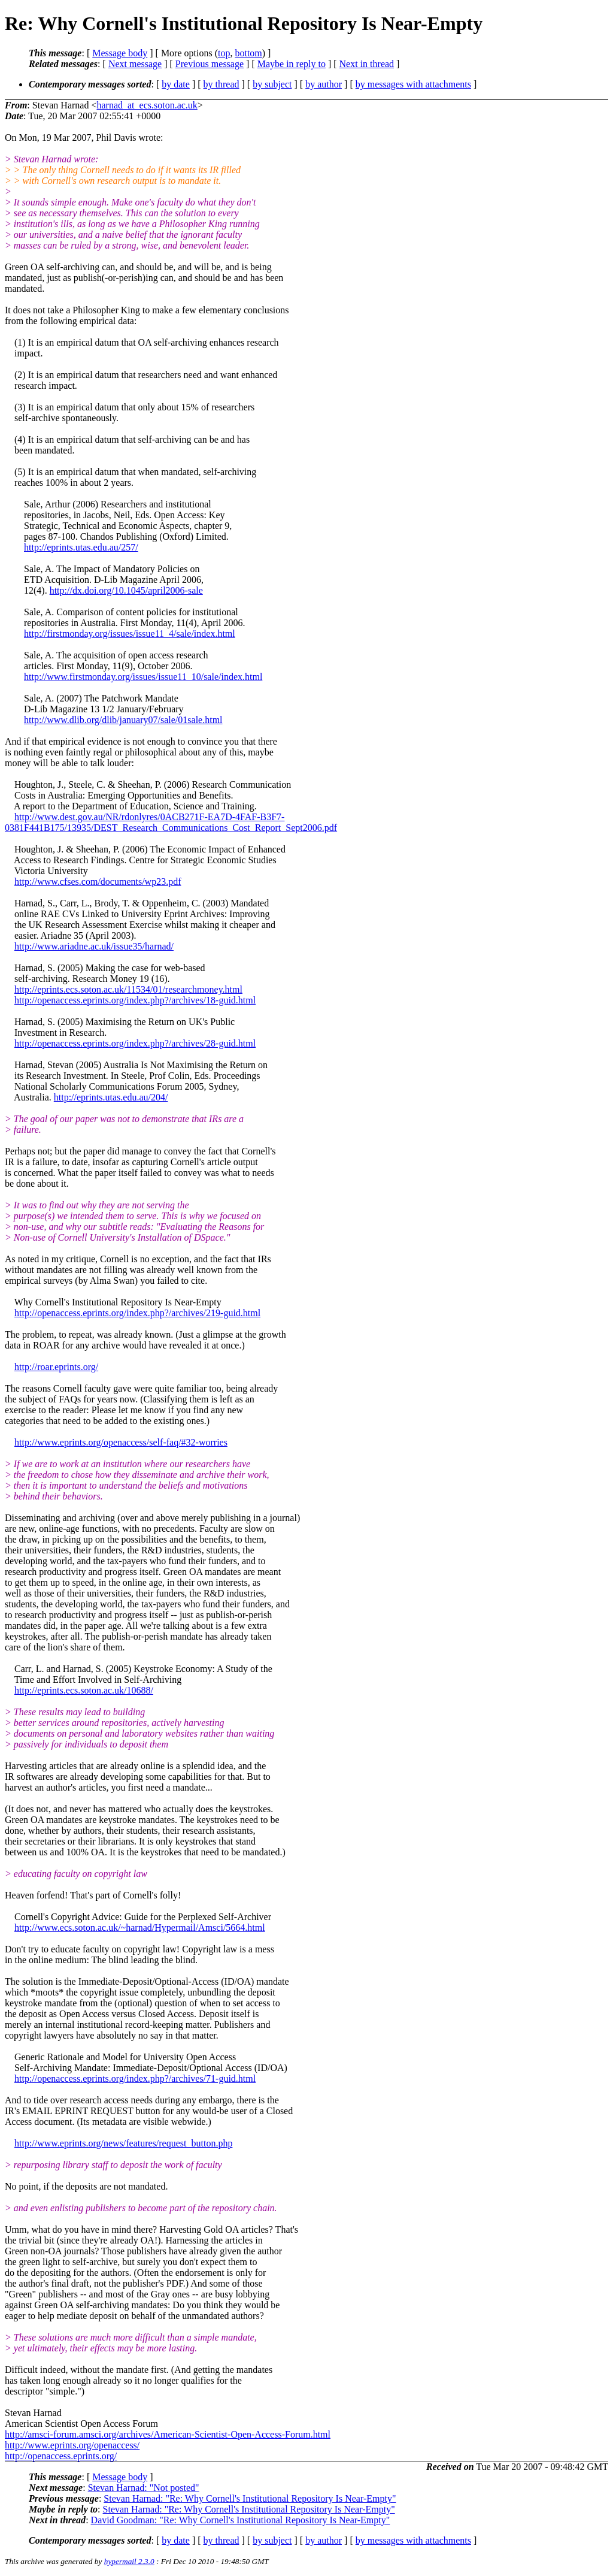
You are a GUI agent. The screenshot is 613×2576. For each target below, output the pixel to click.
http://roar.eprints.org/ (56, 1367)
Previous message (209, 64)
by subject (272, 84)
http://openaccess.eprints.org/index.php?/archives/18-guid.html (135, 1000)
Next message (135, 64)
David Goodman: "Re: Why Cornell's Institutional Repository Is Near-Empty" (240, 2520)
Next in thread (366, 64)
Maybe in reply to (291, 64)
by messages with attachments (413, 84)
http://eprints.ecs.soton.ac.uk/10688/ (83, 1690)
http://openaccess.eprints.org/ (61, 2456)
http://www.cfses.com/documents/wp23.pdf (97, 881)
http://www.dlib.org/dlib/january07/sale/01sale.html (123, 720)
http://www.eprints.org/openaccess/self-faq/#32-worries (120, 1442)
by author (323, 84)
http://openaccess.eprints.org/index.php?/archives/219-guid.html (137, 1313)
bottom (248, 53)
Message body (119, 53)
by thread (221, 84)
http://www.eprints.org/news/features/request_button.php (123, 2143)
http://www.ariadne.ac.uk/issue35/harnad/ (94, 946)
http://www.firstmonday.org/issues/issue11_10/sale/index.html (143, 677)
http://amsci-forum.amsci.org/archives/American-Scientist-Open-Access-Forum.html (167, 2434)
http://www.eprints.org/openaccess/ (72, 2445)
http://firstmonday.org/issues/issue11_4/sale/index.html (129, 633)
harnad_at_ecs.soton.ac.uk (146, 105)
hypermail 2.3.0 (129, 2561)
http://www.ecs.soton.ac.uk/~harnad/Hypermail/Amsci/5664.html (139, 1927)
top (224, 53)
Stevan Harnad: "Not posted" (143, 2488)
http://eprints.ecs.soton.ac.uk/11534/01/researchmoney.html (128, 989)
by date (176, 84)
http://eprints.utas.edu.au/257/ (81, 547)
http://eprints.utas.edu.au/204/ (111, 1097)
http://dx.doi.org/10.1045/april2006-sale (126, 590)
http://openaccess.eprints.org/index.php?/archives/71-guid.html (135, 2078)
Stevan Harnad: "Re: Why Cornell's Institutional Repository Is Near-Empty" (250, 2498)
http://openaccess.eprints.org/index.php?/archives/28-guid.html (135, 1043)
